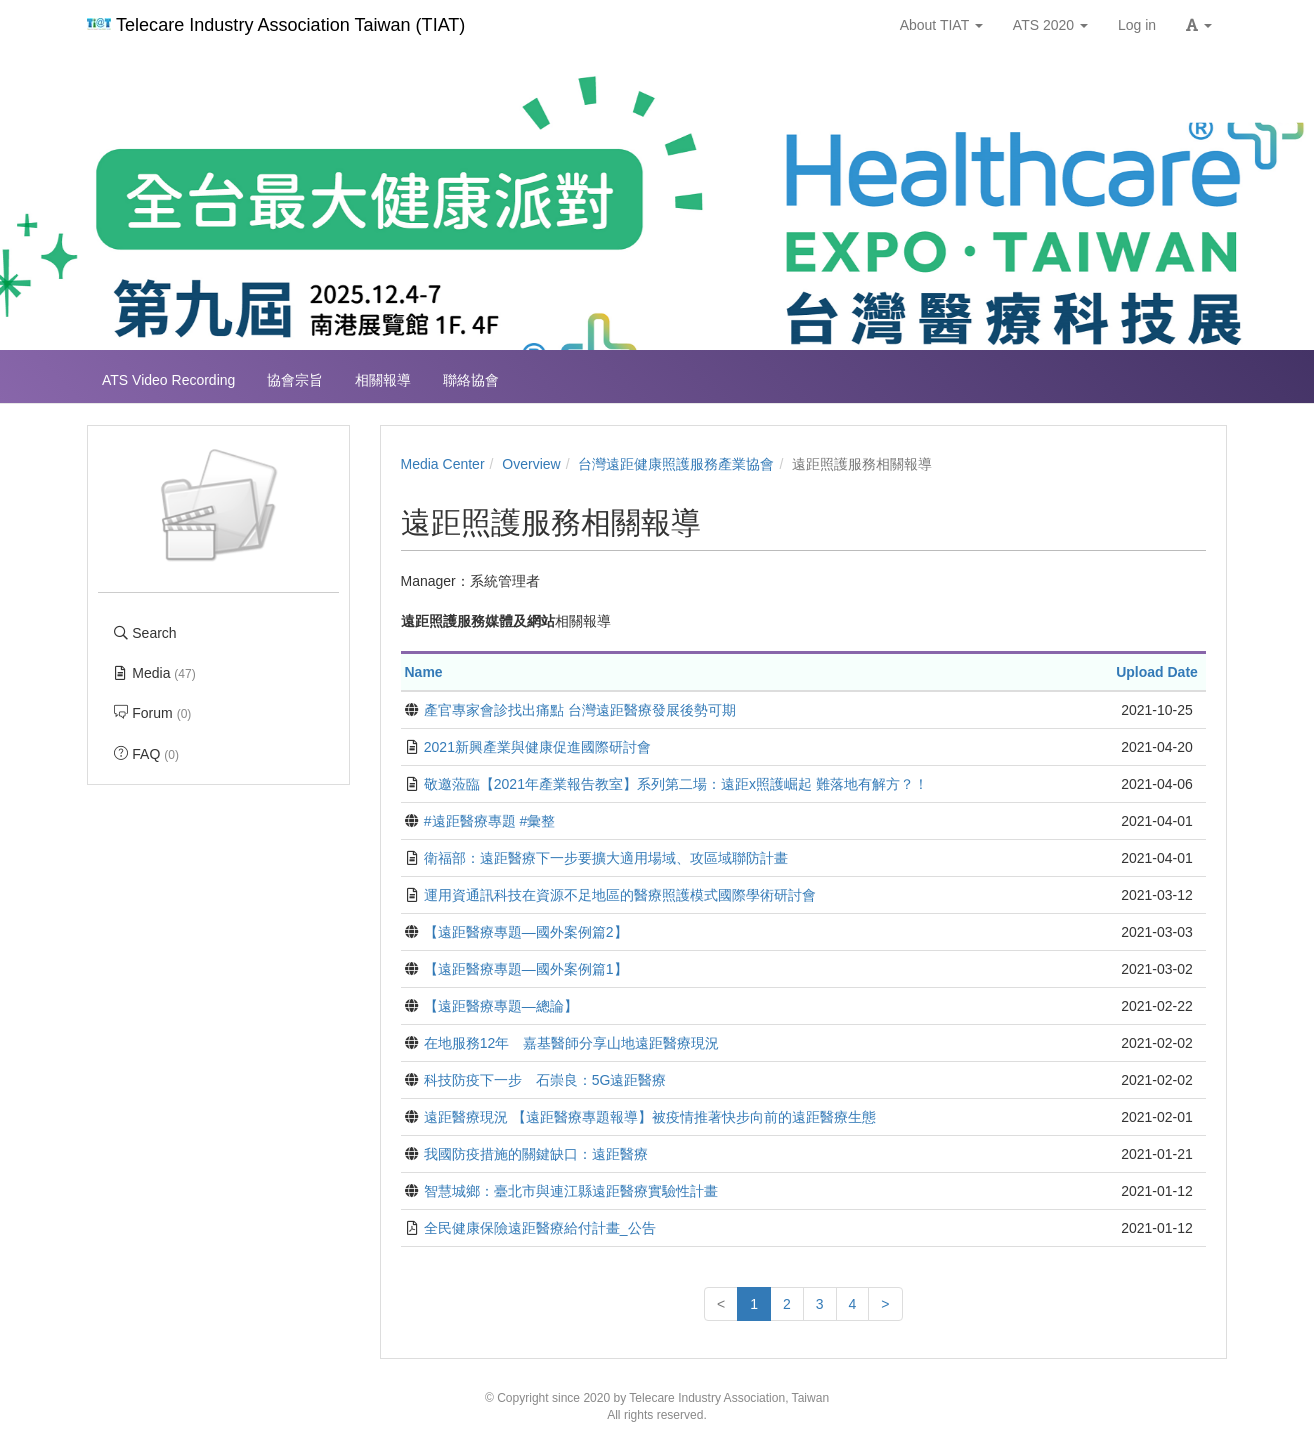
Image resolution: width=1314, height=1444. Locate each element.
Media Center (443, 464)
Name (424, 672)
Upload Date (1157, 672)
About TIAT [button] (941, 25)
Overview (531, 464)
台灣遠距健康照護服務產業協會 (676, 464)
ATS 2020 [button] (1050, 25)
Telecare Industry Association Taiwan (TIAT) (276, 25)
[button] (1199, 25)
